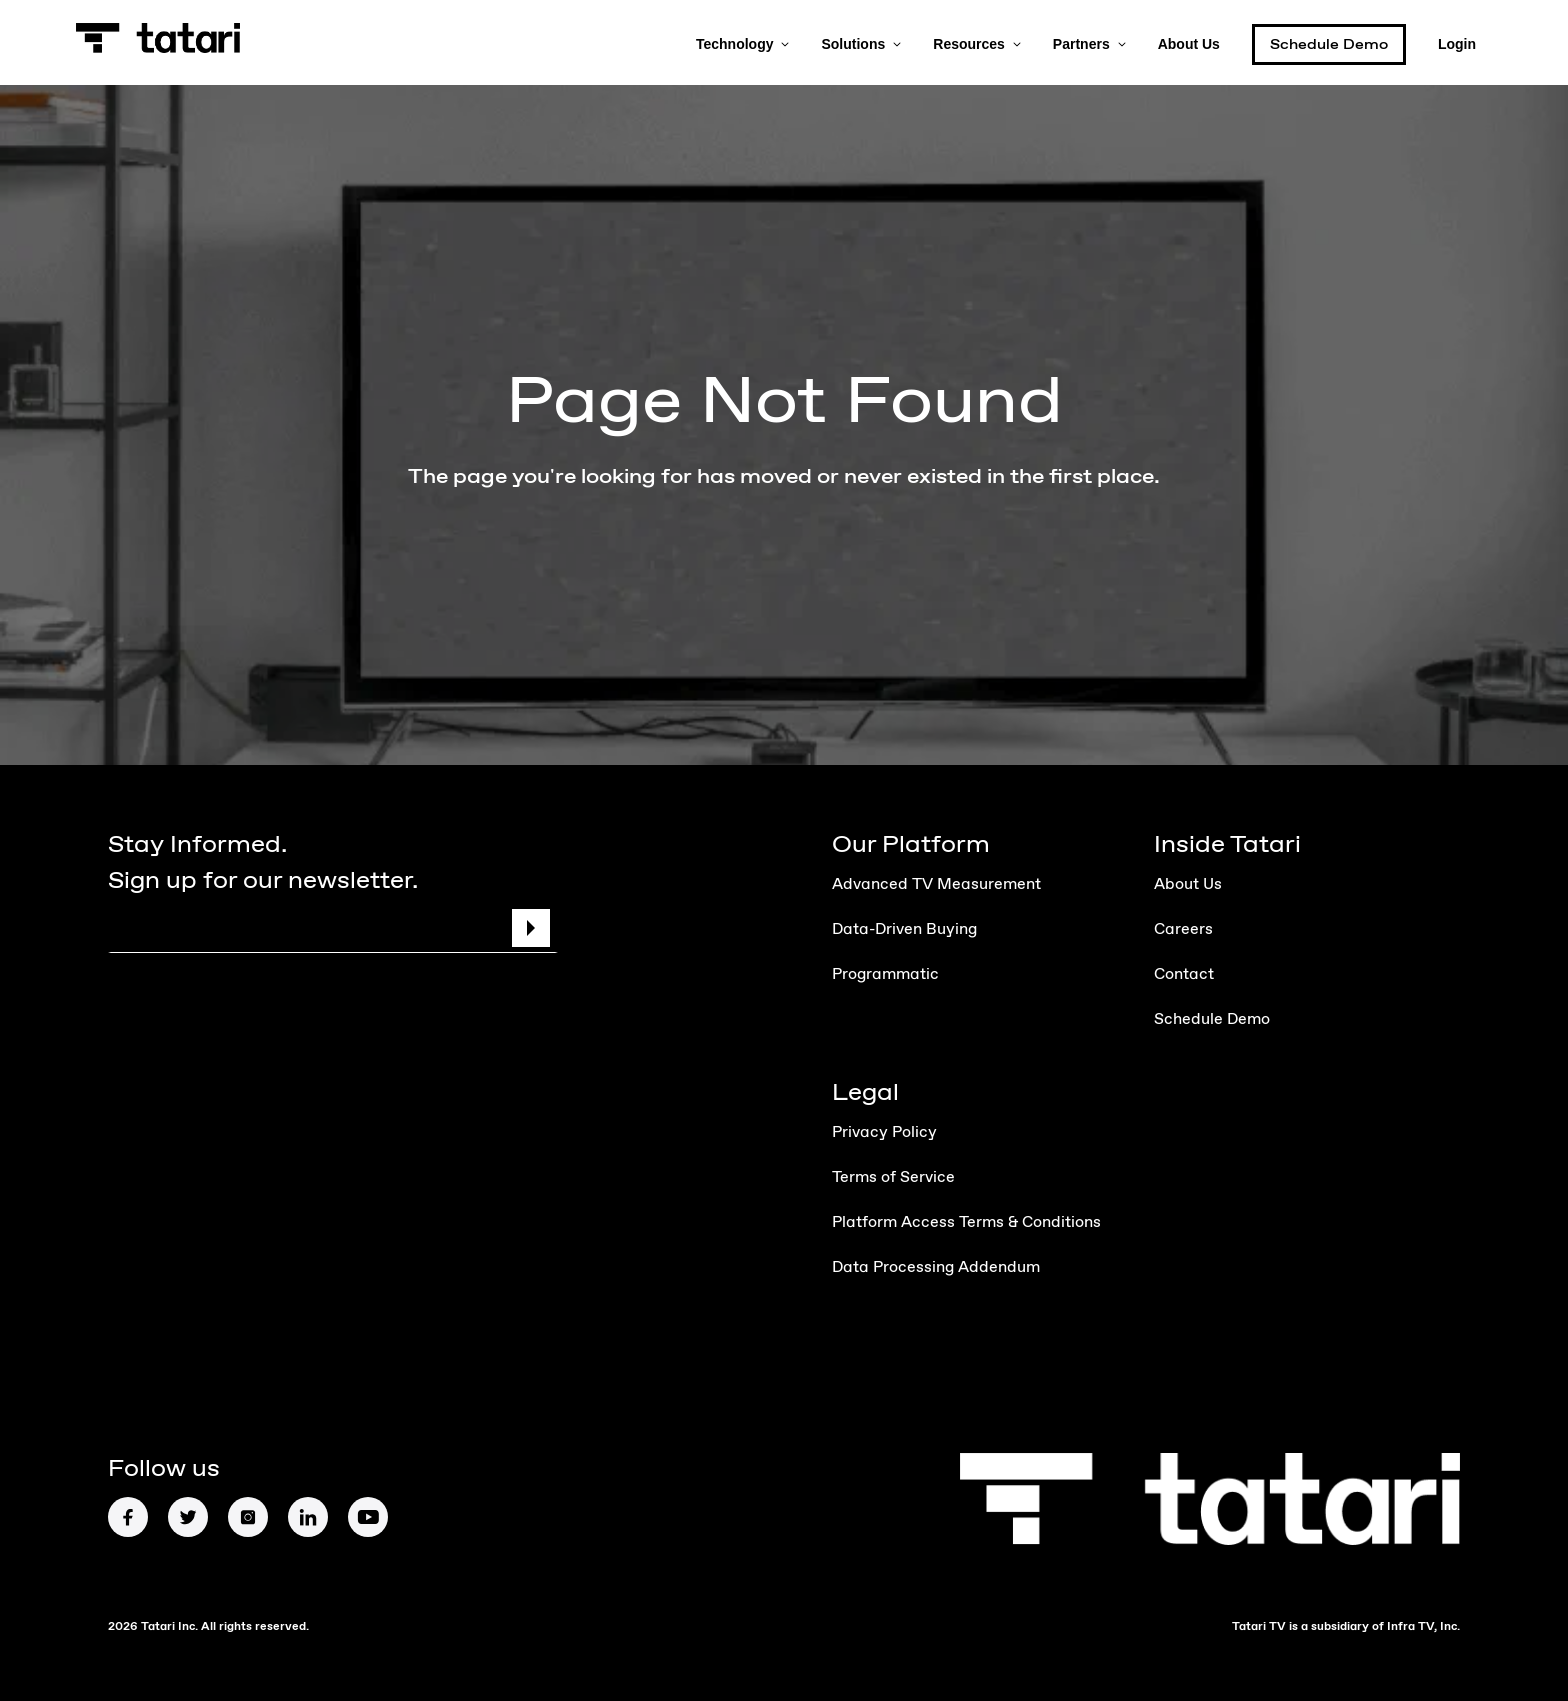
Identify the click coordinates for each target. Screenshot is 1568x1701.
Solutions (861, 42)
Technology (743, 42)
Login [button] (1457, 42)
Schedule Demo (1329, 44)
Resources (977, 42)
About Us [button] (1189, 42)
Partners (1089, 42)
